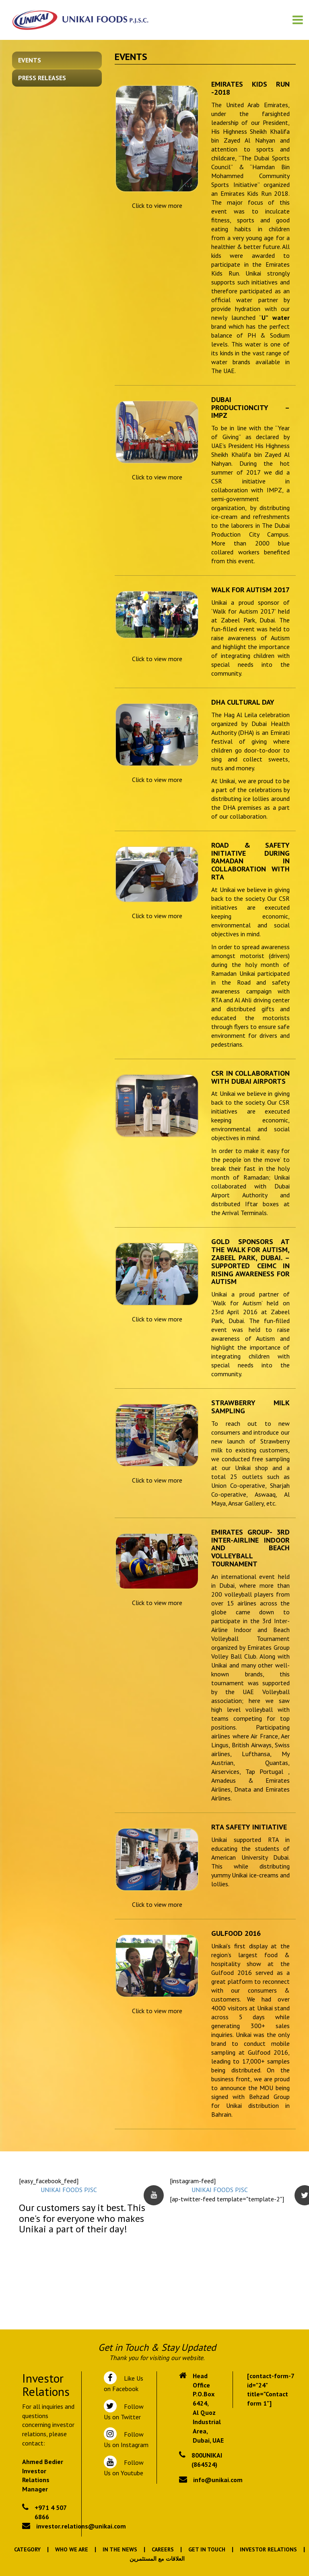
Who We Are (71, 2549)
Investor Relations (268, 2549)
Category (27, 2549)
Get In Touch (206, 2549)
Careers (163, 2549)
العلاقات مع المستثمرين (157, 2558)
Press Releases (42, 78)
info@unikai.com (218, 2480)
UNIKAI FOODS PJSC (69, 2190)
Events (29, 60)
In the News (120, 2549)
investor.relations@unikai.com (81, 2526)
